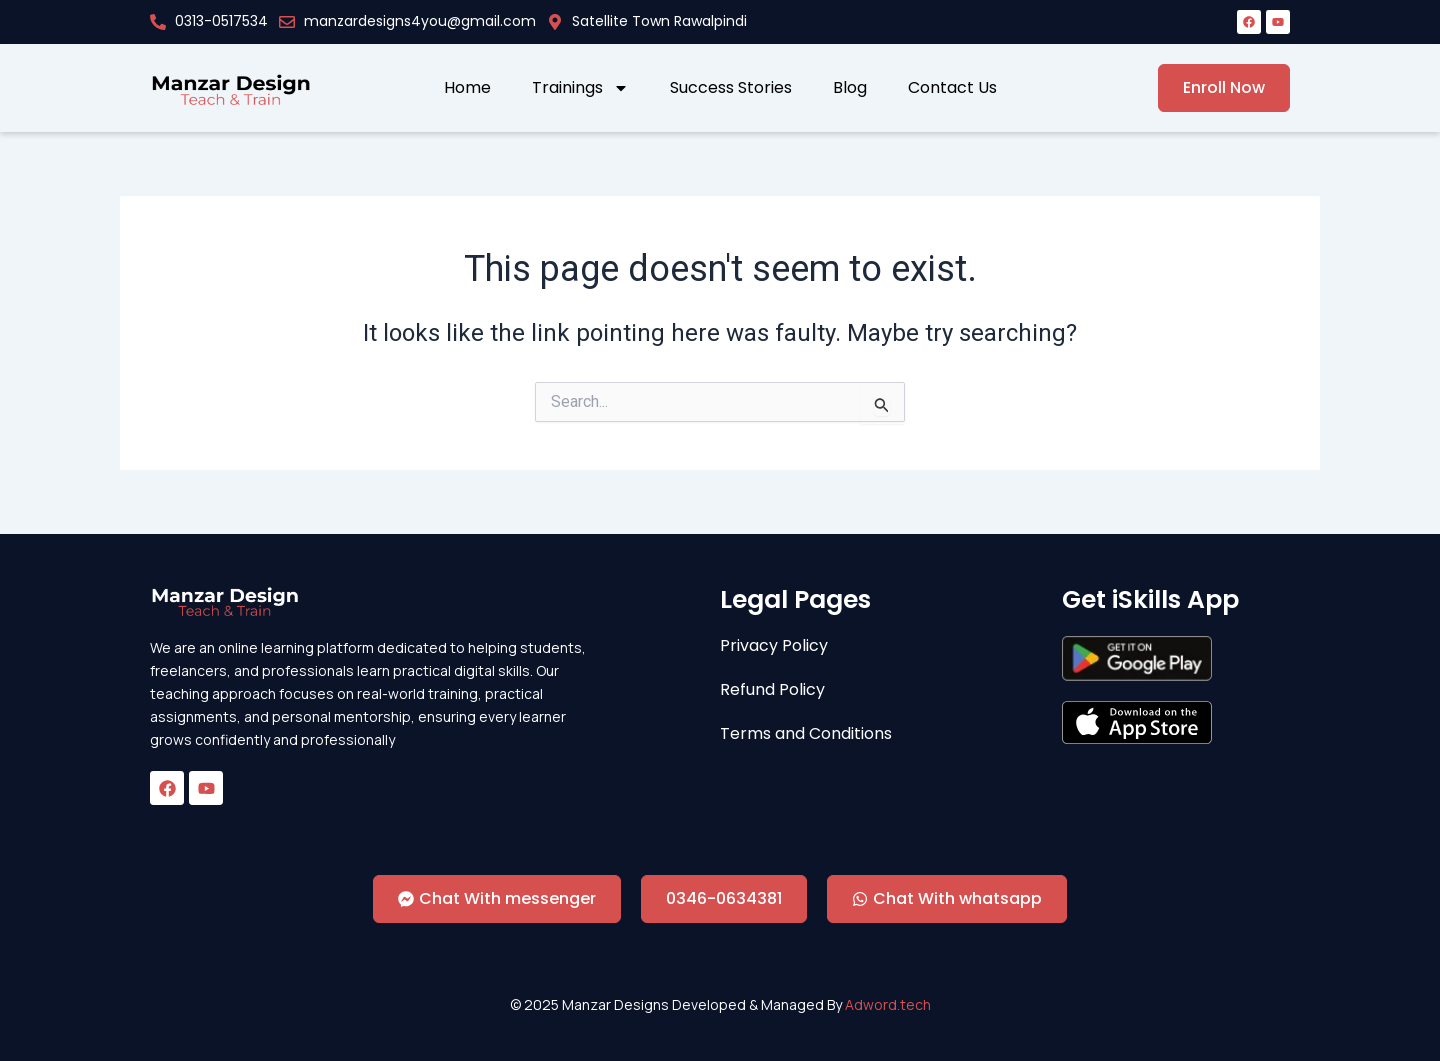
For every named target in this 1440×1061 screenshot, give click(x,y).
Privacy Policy (774, 646)
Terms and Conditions (806, 734)
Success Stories (731, 88)
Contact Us (952, 88)
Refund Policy (772, 690)
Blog (850, 88)
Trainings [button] (580, 88)
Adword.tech (888, 1004)
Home (467, 88)
